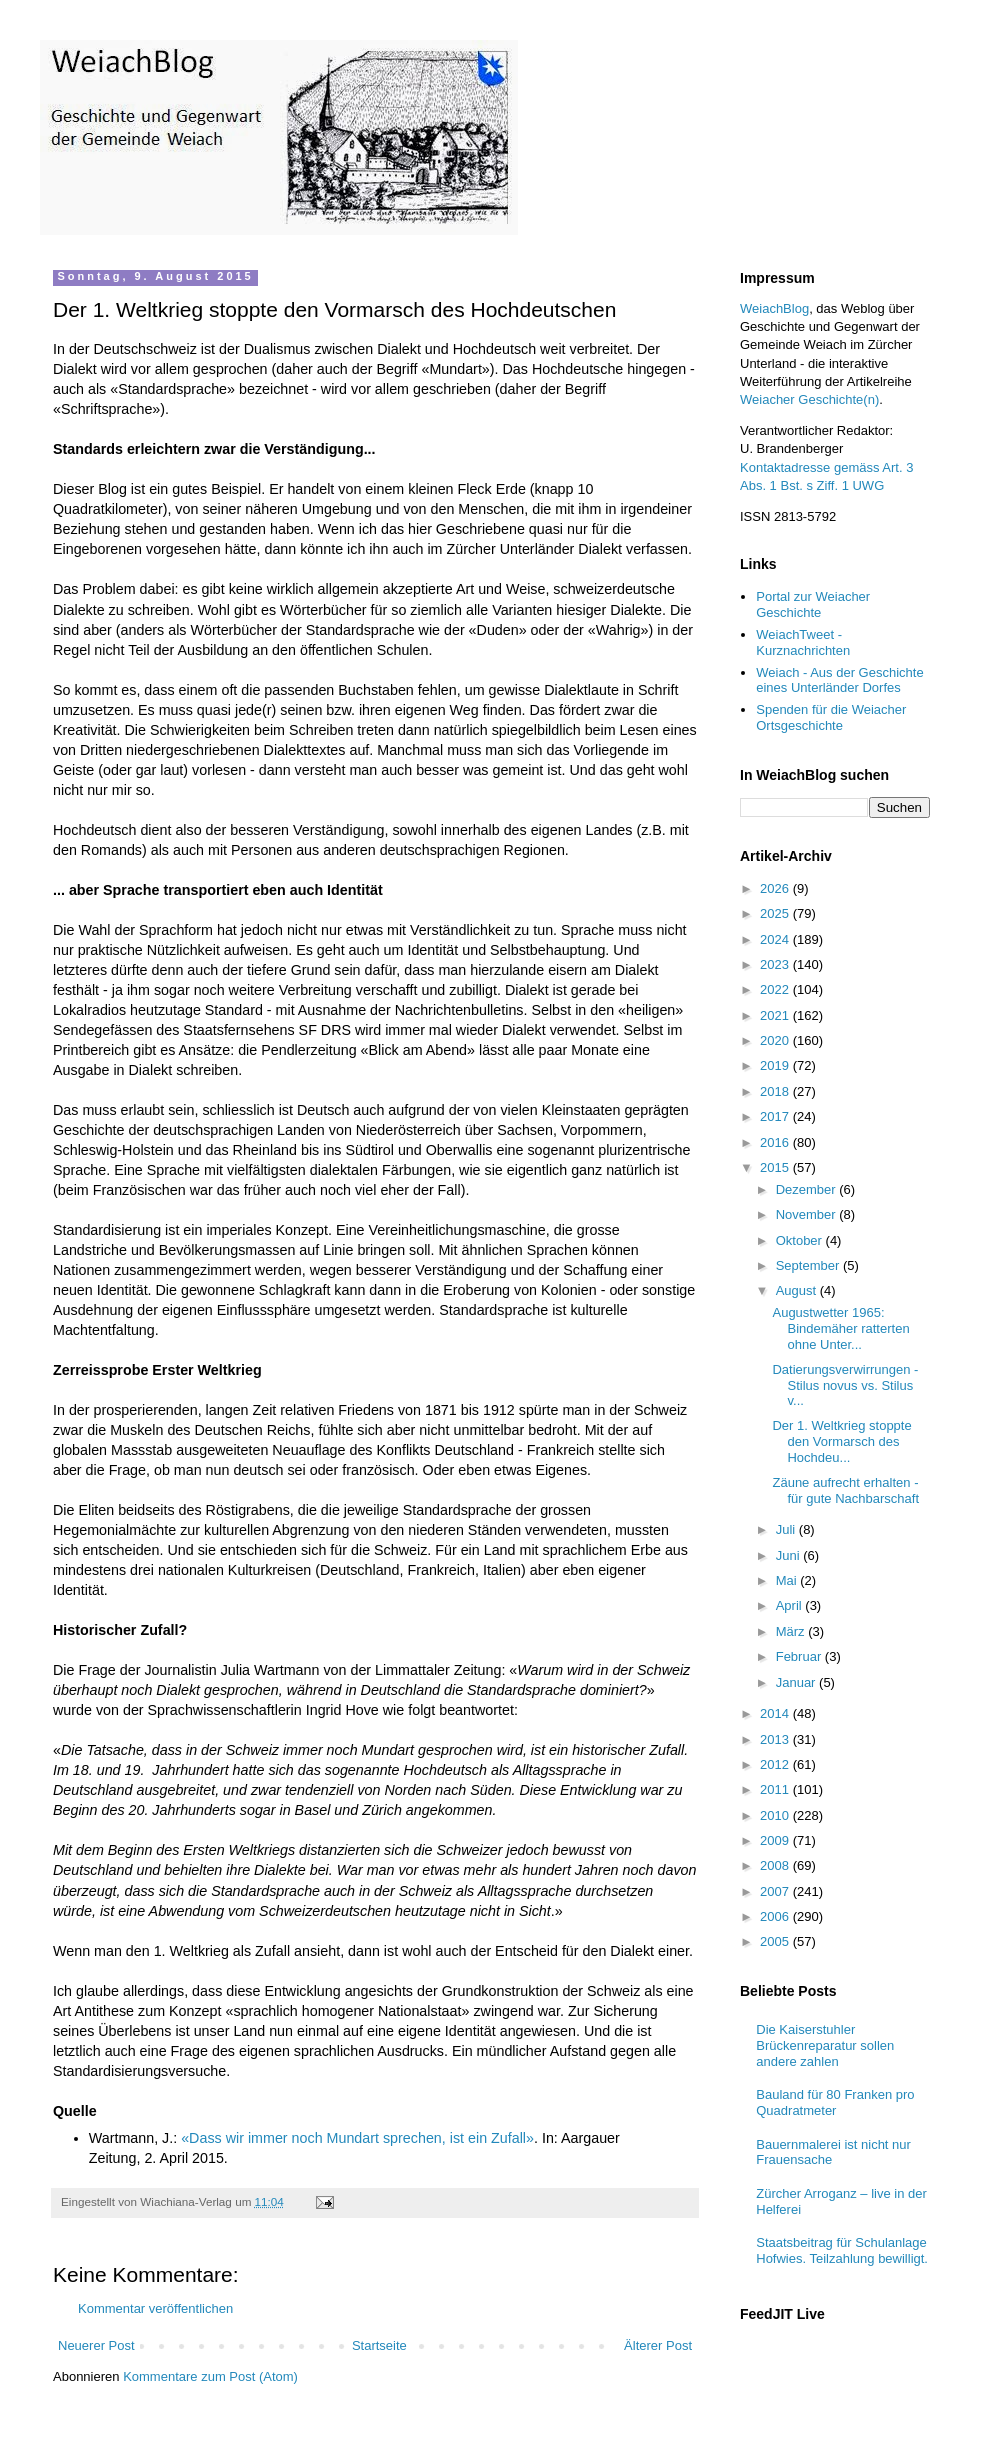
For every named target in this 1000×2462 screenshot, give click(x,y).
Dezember (808, 1189)
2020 (776, 1040)
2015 (776, 1167)
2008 (776, 1865)
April (791, 1605)
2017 (776, 1116)
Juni (789, 1555)
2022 (776, 989)
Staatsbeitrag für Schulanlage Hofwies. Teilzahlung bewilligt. (842, 2250)
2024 (776, 939)
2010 (776, 1815)
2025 (776, 913)
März (792, 1631)
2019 (776, 1065)
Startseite (379, 2345)
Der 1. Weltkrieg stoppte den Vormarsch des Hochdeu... (841, 1441)
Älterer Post (658, 2345)
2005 (776, 1941)
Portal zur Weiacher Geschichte (813, 604)
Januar (797, 1682)
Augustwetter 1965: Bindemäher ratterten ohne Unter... (840, 1328)
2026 (776, 888)
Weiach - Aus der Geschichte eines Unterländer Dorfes (839, 680)
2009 (776, 1840)
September (809, 1265)
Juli (787, 1529)
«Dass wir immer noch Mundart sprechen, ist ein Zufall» (357, 2138)
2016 (776, 1142)
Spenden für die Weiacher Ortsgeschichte (831, 717)
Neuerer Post (96, 2345)
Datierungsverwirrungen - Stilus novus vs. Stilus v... (845, 1385)
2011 (776, 1789)
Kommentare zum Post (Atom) (210, 2376)
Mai (788, 1580)
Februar (800, 1656)
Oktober (801, 1240)
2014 (776, 1713)
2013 (776, 1739)
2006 (776, 1916)
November (808, 1214)
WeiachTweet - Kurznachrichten (803, 642)
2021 (776, 1015)
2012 (776, 1764)
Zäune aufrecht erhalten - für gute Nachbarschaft (845, 1490)
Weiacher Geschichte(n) (809, 399)
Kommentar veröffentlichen (155, 2308)
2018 (776, 1091)
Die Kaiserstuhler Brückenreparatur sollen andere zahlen (825, 2045)
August (798, 1290)
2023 (776, 964)
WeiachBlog (774, 308)
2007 (776, 1891)
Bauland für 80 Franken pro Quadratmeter (835, 2102)
